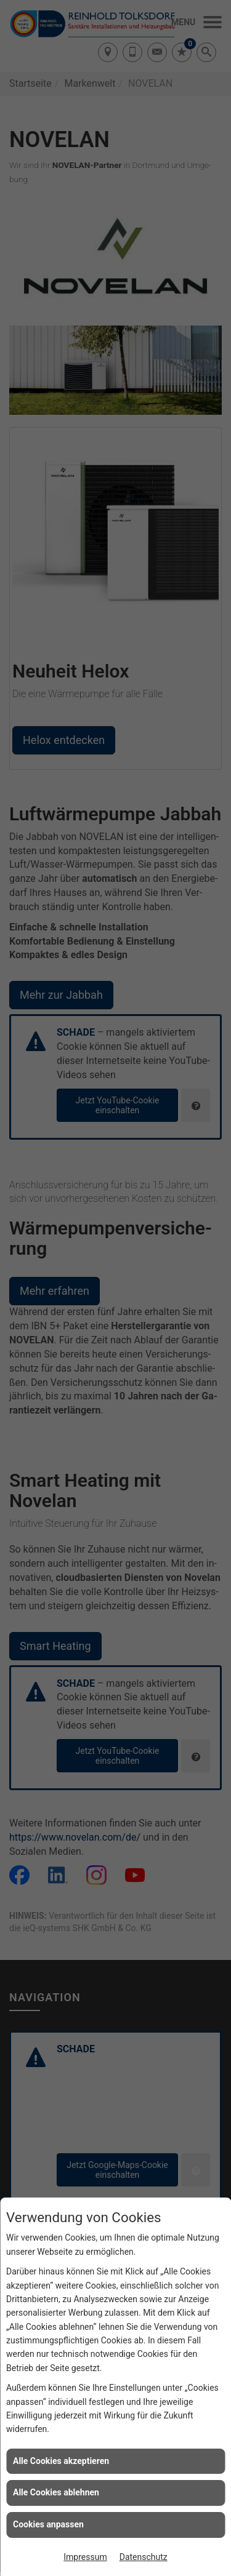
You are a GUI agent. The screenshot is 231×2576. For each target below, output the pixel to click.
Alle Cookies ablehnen (56, 2492)
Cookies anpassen (48, 2524)
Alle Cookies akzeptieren (61, 2461)
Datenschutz (144, 2557)
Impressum (85, 2557)
